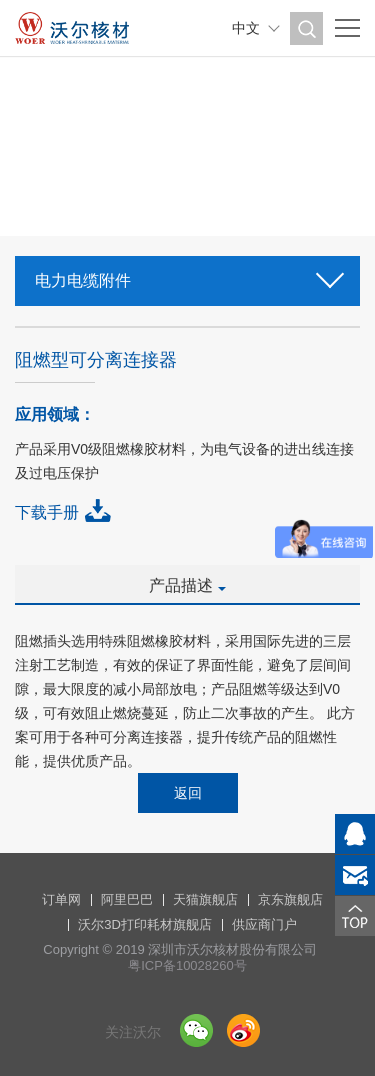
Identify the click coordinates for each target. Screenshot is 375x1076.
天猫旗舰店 (205, 899)
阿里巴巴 (127, 899)
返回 (188, 793)
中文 (246, 28)
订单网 (61, 899)
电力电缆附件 (187, 274)
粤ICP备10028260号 (187, 965)
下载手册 (47, 512)
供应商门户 (264, 924)
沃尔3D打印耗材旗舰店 (145, 924)
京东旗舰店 (290, 899)
